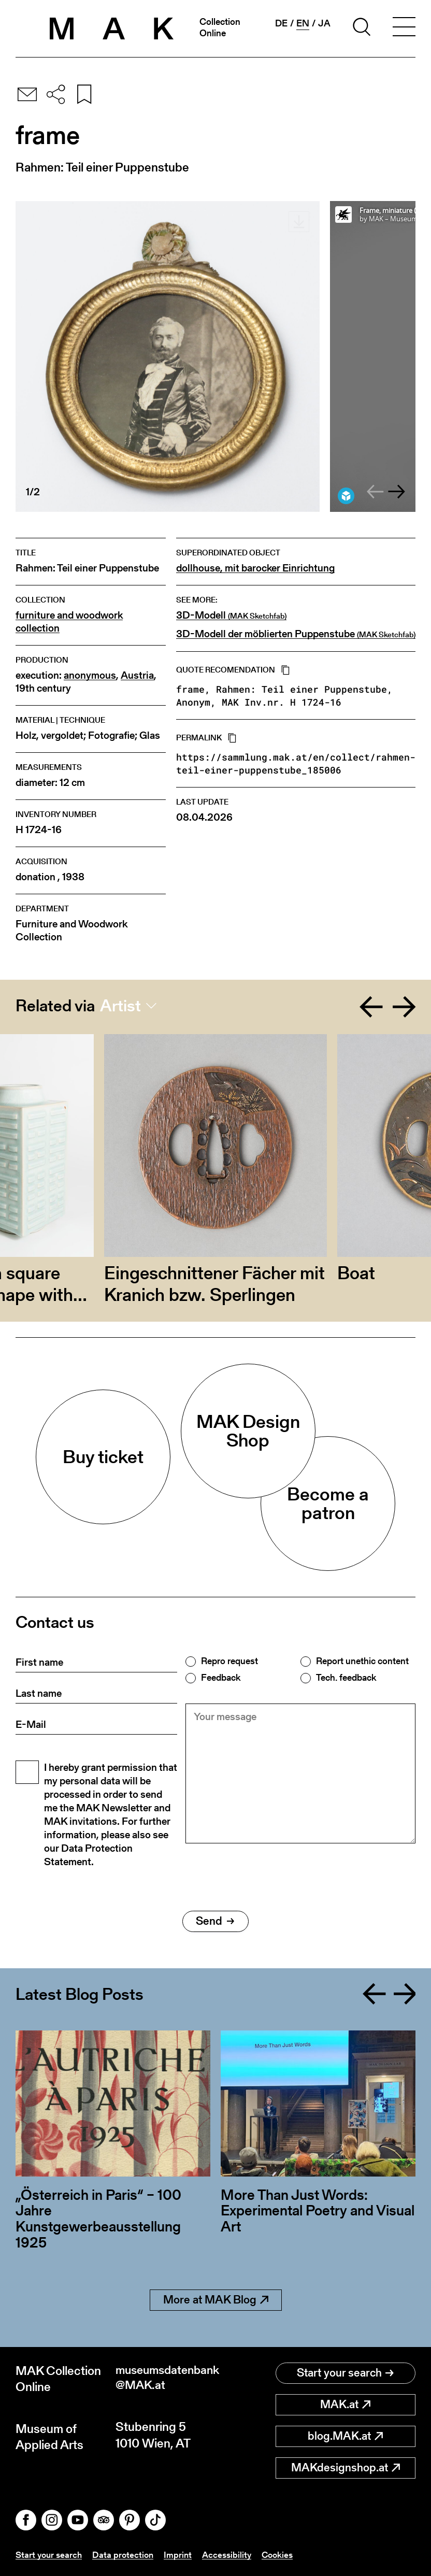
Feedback (220, 1677)
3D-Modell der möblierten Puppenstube (295, 634)
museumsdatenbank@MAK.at (166, 2379)
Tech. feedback (346, 1677)
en (302, 23)
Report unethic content (362, 1661)
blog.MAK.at (345, 2436)
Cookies (285, 2554)
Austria (137, 675)
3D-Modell (231, 615)
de (281, 23)
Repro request (229, 1661)
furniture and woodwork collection (69, 622)
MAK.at (345, 2404)
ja (324, 23)
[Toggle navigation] (404, 28)
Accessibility (232, 2554)
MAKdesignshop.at (345, 2467)
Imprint (182, 2554)
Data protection (126, 2554)
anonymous (90, 675)
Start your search (345, 2373)
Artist (120, 1005)
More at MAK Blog (215, 2300)
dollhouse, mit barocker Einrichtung (255, 568)
